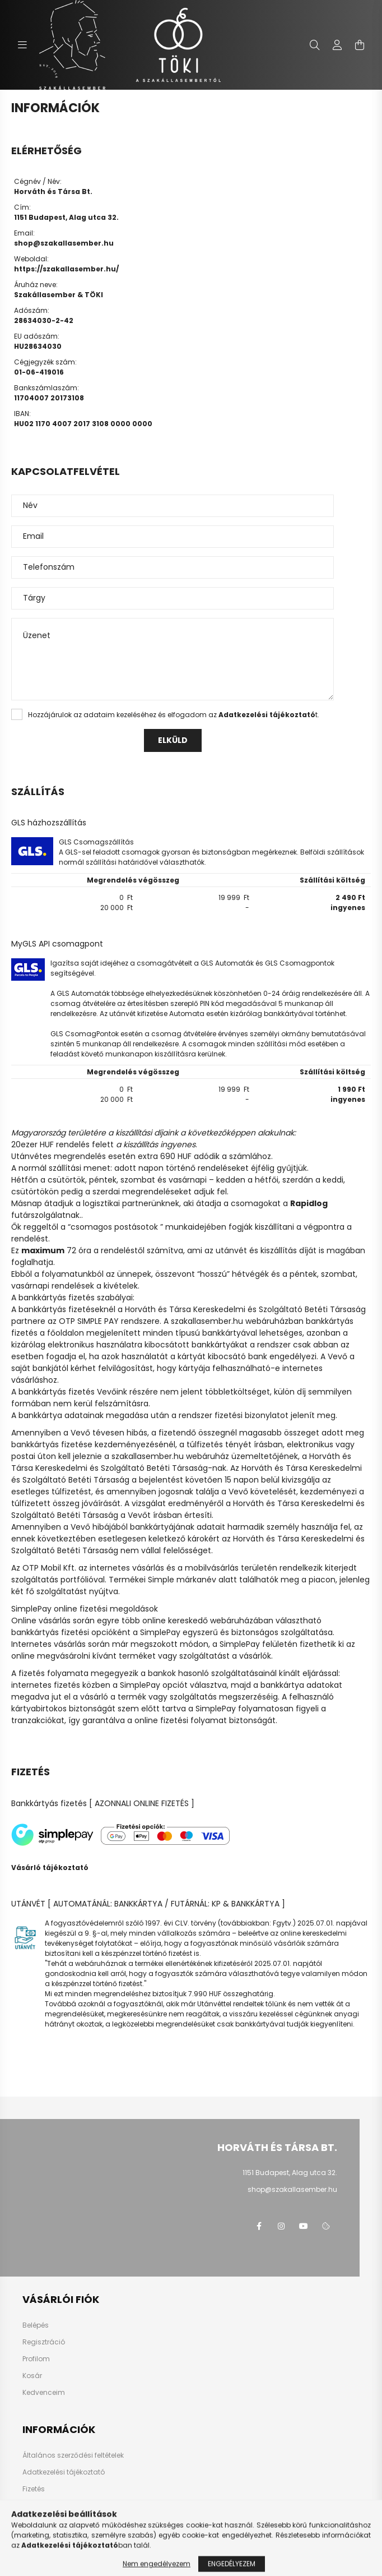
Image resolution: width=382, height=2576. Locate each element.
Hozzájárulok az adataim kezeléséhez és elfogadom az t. (173, 714)
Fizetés (33, 2489)
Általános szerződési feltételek (73, 2455)
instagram (281, 2226)
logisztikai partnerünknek (131, 1203)
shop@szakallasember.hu (64, 243)
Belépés (35, 2325)
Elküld (173, 740)
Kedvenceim (43, 2393)
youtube (303, 2226)
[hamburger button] (22, 45)
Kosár (32, 2376)
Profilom (36, 2359)
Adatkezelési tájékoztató (63, 2472)
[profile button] (337, 45)
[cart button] (359, 45)
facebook (259, 2226)
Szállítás (37, 2506)
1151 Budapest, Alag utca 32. (290, 2172)
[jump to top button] (359, 2508)
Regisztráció (43, 2342)
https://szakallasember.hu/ (66, 269)
